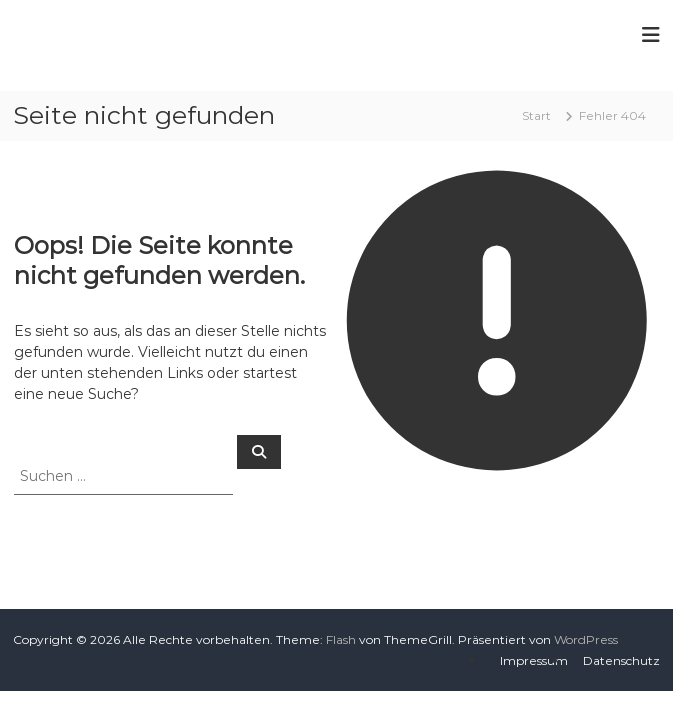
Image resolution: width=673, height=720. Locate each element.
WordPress (586, 639)
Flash (341, 639)
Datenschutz (621, 660)
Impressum (534, 660)
